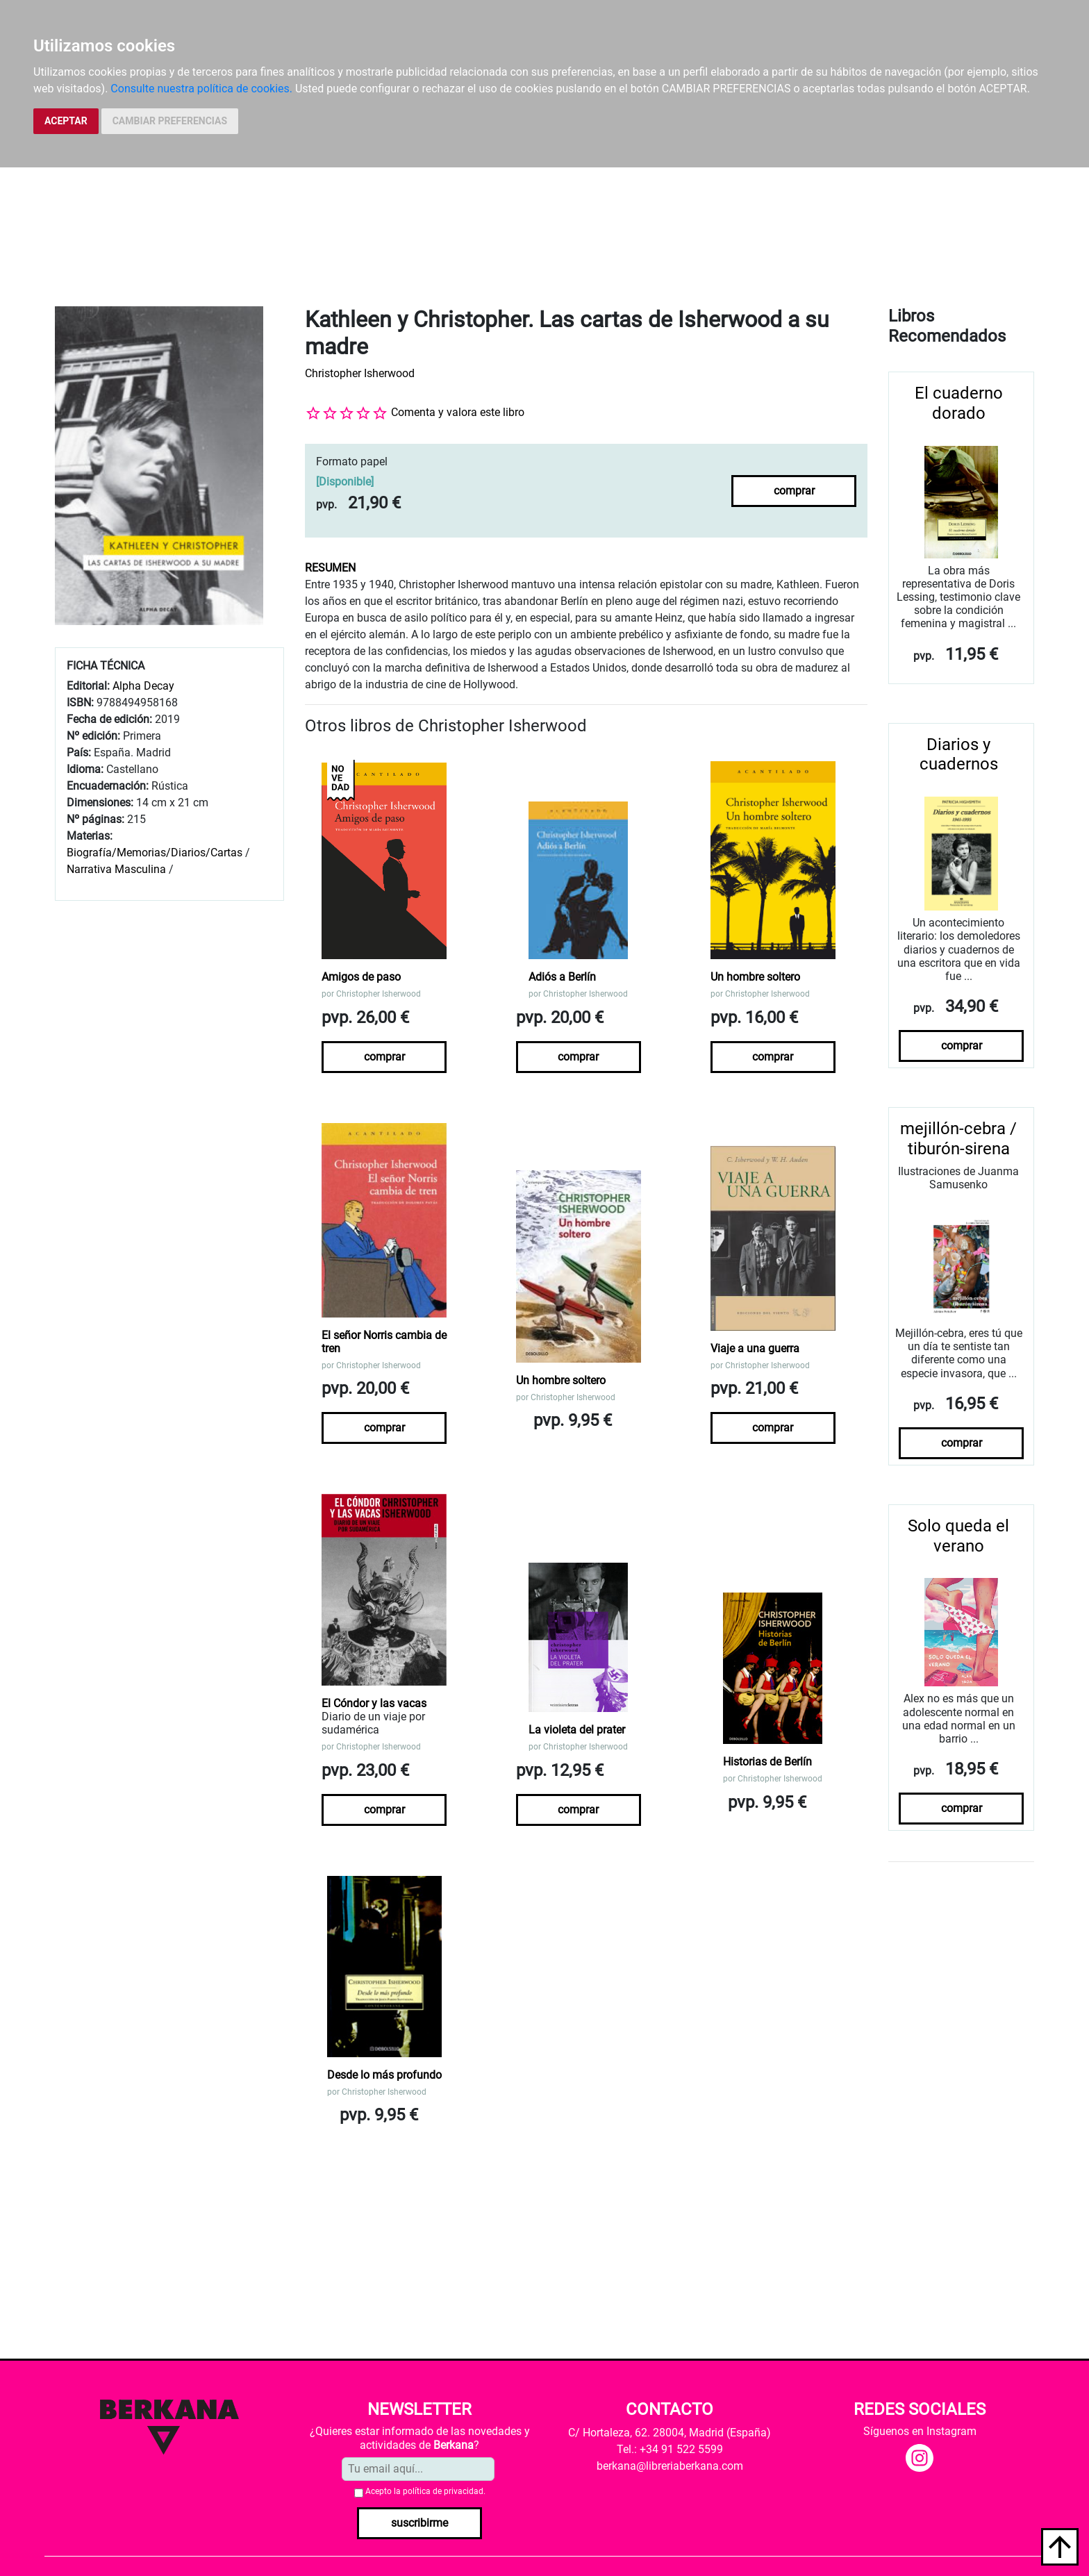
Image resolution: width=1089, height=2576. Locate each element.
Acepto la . (425, 2491)
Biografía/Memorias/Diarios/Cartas (154, 852)
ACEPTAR (66, 120)
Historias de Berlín (767, 1761)
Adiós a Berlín (562, 976)
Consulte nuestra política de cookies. (201, 88)
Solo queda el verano (958, 1536)
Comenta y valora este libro (457, 412)
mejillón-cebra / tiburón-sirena (958, 1138)
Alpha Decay (143, 685)
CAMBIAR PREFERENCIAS (170, 120)
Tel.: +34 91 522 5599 (670, 2449)
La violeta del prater (577, 1729)
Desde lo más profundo (384, 2074)
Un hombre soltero (755, 976)
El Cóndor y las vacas (374, 1703)
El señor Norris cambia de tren (384, 1342)
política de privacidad (443, 2491)
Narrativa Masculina (116, 869)
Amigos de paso (361, 976)
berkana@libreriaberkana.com (670, 2466)
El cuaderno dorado (959, 403)
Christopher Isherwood (360, 373)
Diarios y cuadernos (959, 754)
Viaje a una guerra (754, 1348)
